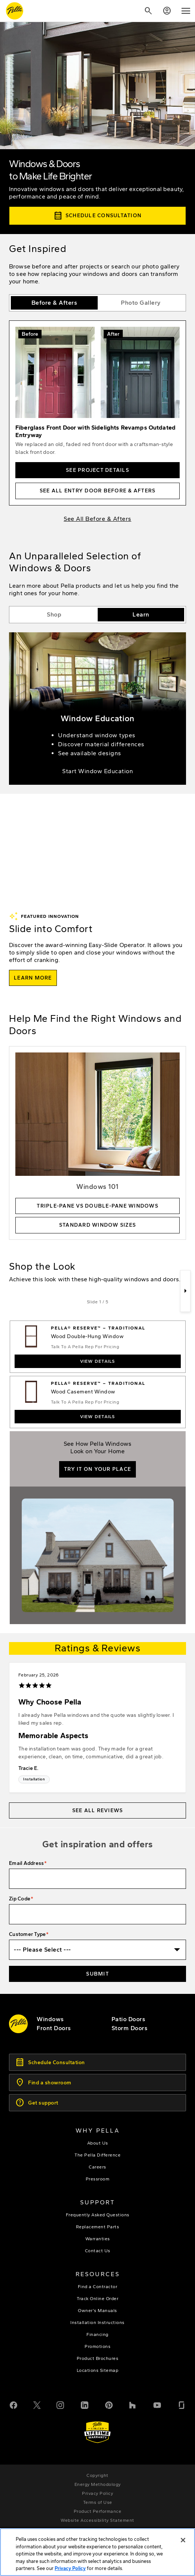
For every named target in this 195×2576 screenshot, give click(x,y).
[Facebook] (13, 2404)
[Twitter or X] (37, 2404)
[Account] (167, 11)
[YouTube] (157, 2404)
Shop (54, 614)
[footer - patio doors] (129, 2019)
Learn (140, 614)
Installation (34, 1779)
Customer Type (27, 1934)
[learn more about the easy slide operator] (33, 978)
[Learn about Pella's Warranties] (97, 2432)
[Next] (185, 1291)
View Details (97, 1361)
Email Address (26, 1863)
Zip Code (19, 1899)
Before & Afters (54, 302)
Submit (97, 1974)
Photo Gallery (141, 302)
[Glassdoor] (181, 2404)
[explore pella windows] (50, 2019)
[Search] (148, 11)
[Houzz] (132, 2404)
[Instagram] (60, 2404)
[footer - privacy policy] (97, 2493)
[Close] (183, 2548)
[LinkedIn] (84, 2404)
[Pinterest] (108, 2404)
